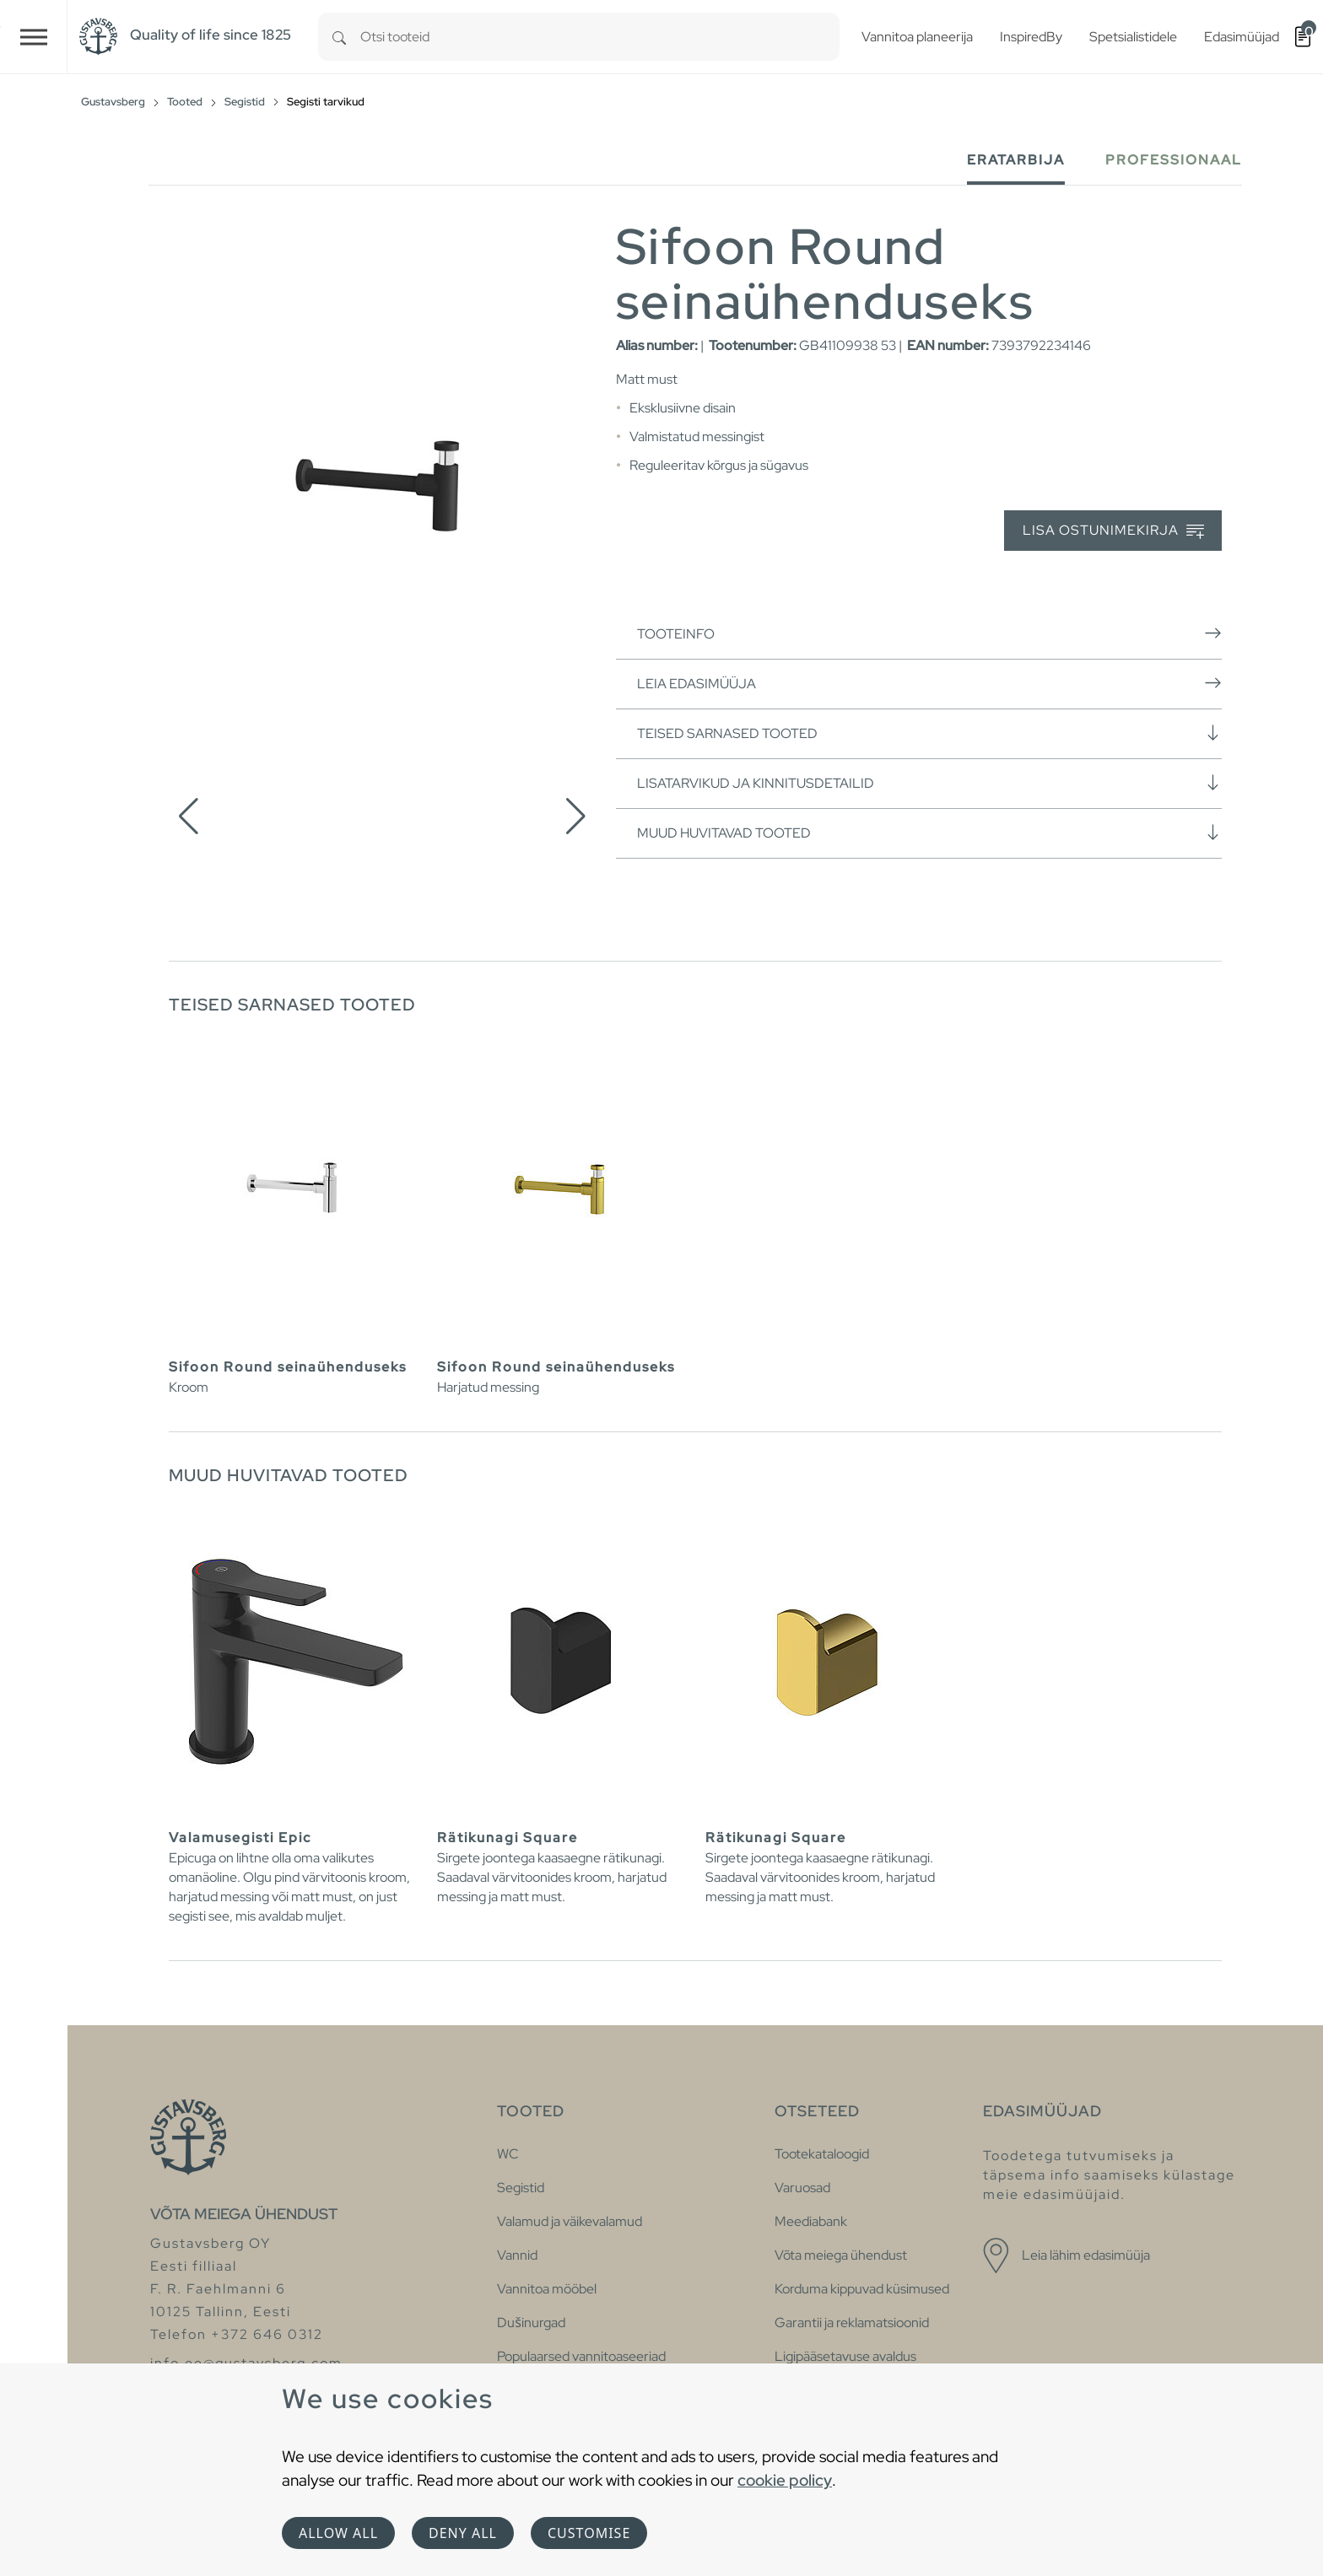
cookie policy (784, 2480)
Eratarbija (1016, 160)
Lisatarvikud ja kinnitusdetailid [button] (929, 782)
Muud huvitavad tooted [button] (929, 832)
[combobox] (600, 37)
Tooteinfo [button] (929, 633)
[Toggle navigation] (34, 36)
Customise (589, 2533)
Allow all (338, 2533)
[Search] (339, 37)
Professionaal (1173, 160)
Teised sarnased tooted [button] (929, 733)
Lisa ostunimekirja (1113, 531)
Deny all (463, 2533)
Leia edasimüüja (929, 683)
